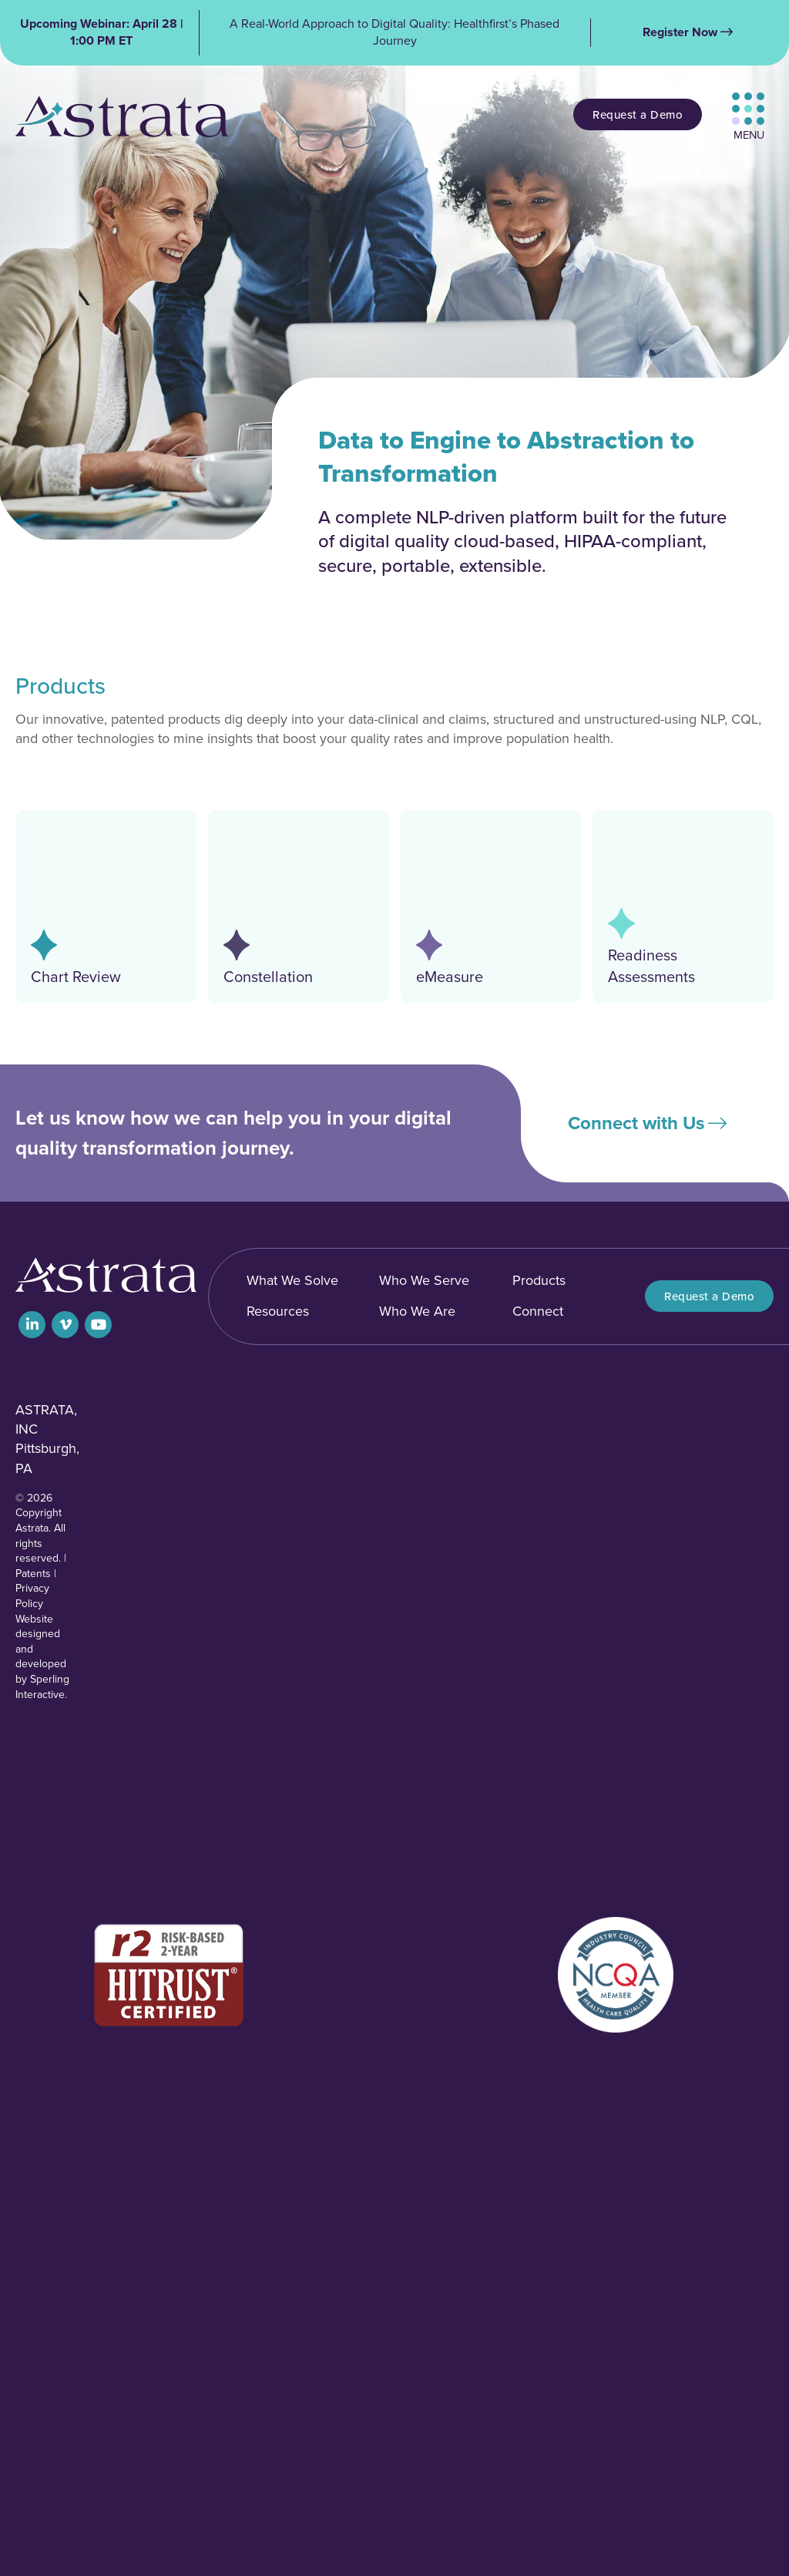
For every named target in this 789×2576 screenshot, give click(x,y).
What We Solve (292, 1280)
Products (539, 1280)
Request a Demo (638, 114)
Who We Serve (424, 1280)
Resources (278, 1311)
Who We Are (417, 1311)
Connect (537, 1311)
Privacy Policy (32, 1596)
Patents (33, 1573)
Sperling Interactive (42, 1687)
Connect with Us (636, 1123)
